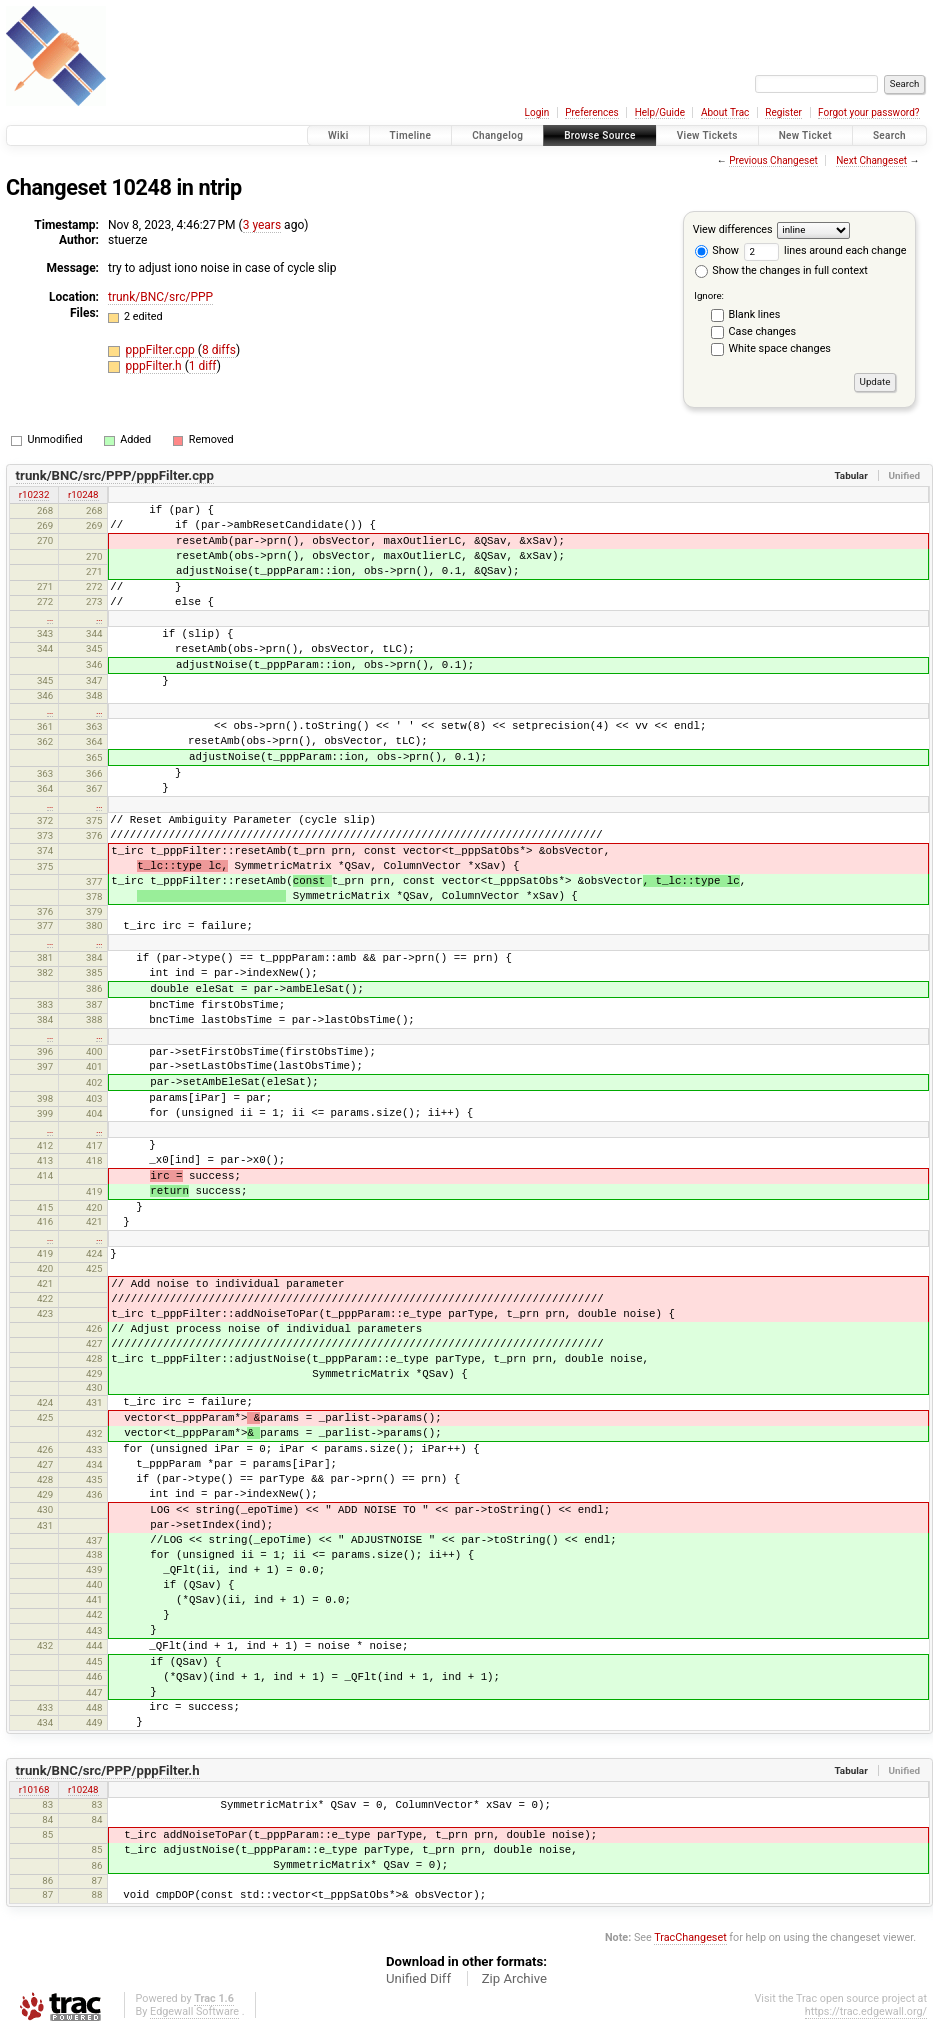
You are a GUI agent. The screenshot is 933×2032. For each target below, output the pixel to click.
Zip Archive (514, 1978)
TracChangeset (690, 1937)
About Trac (725, 112)
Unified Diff (418, 1978)
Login (537, 112)
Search (889, 135)
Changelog (497, 135)
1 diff (203, 366)
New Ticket (805, 135)
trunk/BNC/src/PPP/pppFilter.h (108, 1770)
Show (717, 250)
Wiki (338, 135)
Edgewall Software (194, 2011)
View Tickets (707, 135)
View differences (733, 229)
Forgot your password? (869, 112)
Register (783, 112)
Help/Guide (660, 112)
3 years (262, 225)
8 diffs (219, 350)
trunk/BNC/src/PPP (160, 297)
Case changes (763, 331)
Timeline (411, 135)
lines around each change (825, 250)
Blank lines (755, 314)
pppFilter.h (155, 366)
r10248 (83, 494)
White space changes (780, 348)
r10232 (34, 494)
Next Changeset (871, 160)
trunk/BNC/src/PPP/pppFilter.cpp (115, 475)
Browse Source (600, 135)
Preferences (591, 112)
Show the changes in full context (781, 270)
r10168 (34, 1789)
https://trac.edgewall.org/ (866, 2011)
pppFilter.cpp (162, 350)
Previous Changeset (773, 160)
